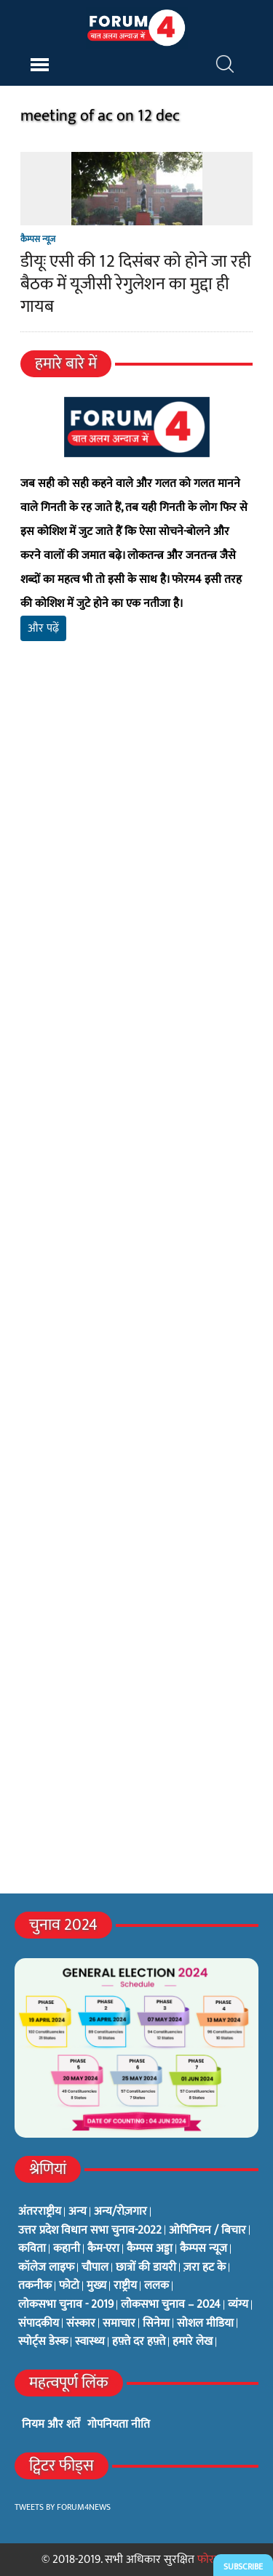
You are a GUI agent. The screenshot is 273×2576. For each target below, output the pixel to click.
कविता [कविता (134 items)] (32, 2248)
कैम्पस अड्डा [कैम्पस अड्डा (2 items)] (150, 2248)
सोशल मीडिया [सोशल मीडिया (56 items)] (205, 2323)
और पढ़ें (43, 628)
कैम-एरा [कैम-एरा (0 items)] (103, 2248)
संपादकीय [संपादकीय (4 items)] (38, 2323)
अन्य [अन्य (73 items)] (77, 2211)
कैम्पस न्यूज (37, 239)
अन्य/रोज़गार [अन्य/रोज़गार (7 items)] (120, 2211)
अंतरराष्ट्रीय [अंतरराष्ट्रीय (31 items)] (39, 2211)
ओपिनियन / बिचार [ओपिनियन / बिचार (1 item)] (207, 2230)
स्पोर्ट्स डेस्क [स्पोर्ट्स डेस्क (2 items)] (43, 2342)
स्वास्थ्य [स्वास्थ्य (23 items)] (90, 2342)
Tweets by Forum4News (63, 2507)
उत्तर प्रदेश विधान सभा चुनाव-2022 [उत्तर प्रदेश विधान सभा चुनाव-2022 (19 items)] (90, 2230)
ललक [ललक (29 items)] (156, 2286)
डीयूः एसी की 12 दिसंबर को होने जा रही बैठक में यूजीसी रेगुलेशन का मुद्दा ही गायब (135, 284)
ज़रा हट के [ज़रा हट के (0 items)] (204, 2267)
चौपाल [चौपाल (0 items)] (95, 2267)
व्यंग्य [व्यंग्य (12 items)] (238, 2304)
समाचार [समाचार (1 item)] (119, 2323)
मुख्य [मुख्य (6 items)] (96, 2286)
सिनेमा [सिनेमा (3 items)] (156, 2323)
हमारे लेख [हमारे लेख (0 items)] (193, 2342)
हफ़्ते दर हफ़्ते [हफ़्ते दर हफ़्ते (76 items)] (138, 2342)
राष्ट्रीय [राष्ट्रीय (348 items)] (125, 2286)
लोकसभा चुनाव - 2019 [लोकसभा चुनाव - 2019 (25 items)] (66, 2304)
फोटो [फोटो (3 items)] (69, 2286)
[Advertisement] (136, 858)
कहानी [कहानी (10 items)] (66, 2248)
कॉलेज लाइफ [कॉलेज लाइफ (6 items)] (46, 2267)
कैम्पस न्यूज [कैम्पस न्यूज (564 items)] (203, 2248)
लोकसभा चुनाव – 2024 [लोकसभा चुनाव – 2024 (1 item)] (171, 2304)
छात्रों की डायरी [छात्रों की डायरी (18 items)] (146, 2267)
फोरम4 (212, 2559)
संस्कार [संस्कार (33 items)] (80, 2323)
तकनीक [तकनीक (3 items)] (35, 2286)
